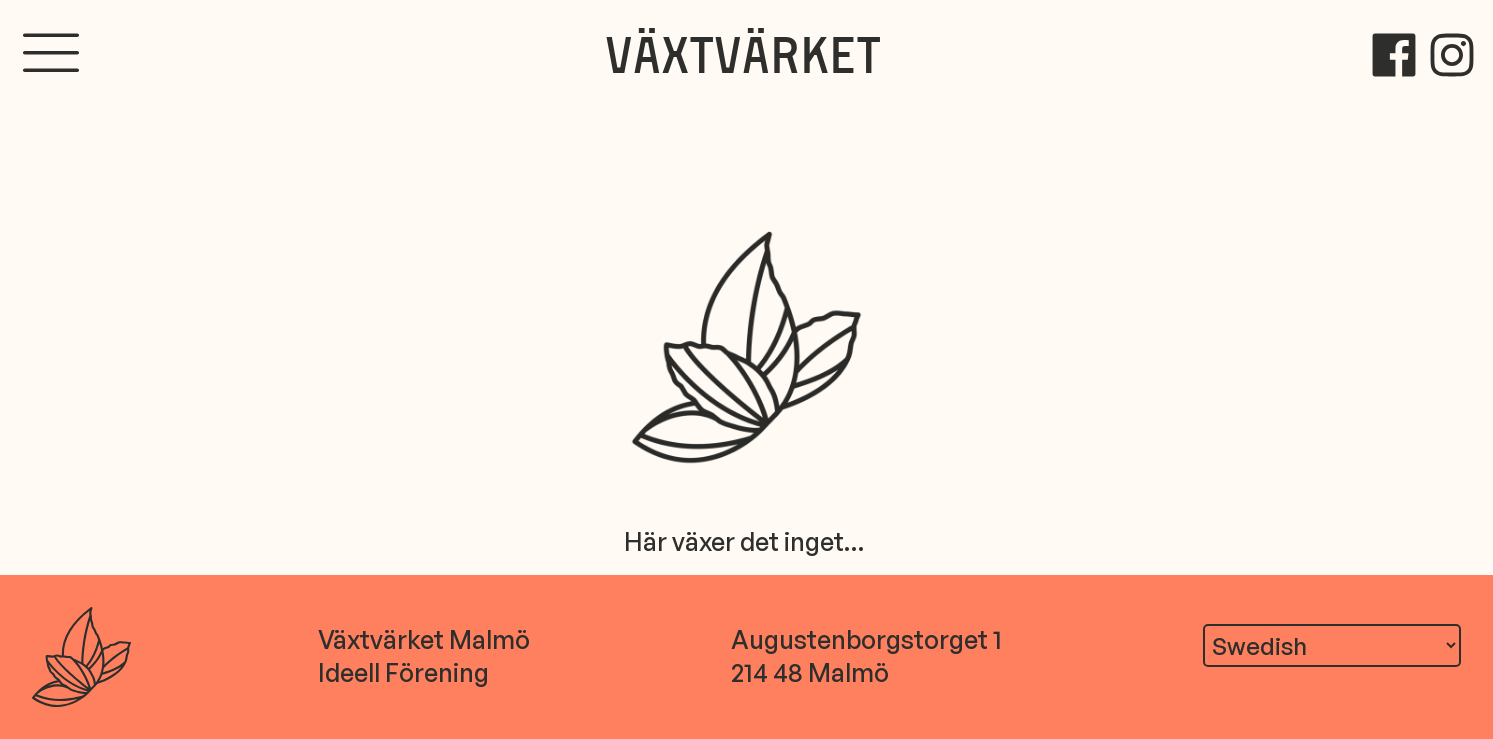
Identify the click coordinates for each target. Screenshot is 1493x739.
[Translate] (1332, 645)
